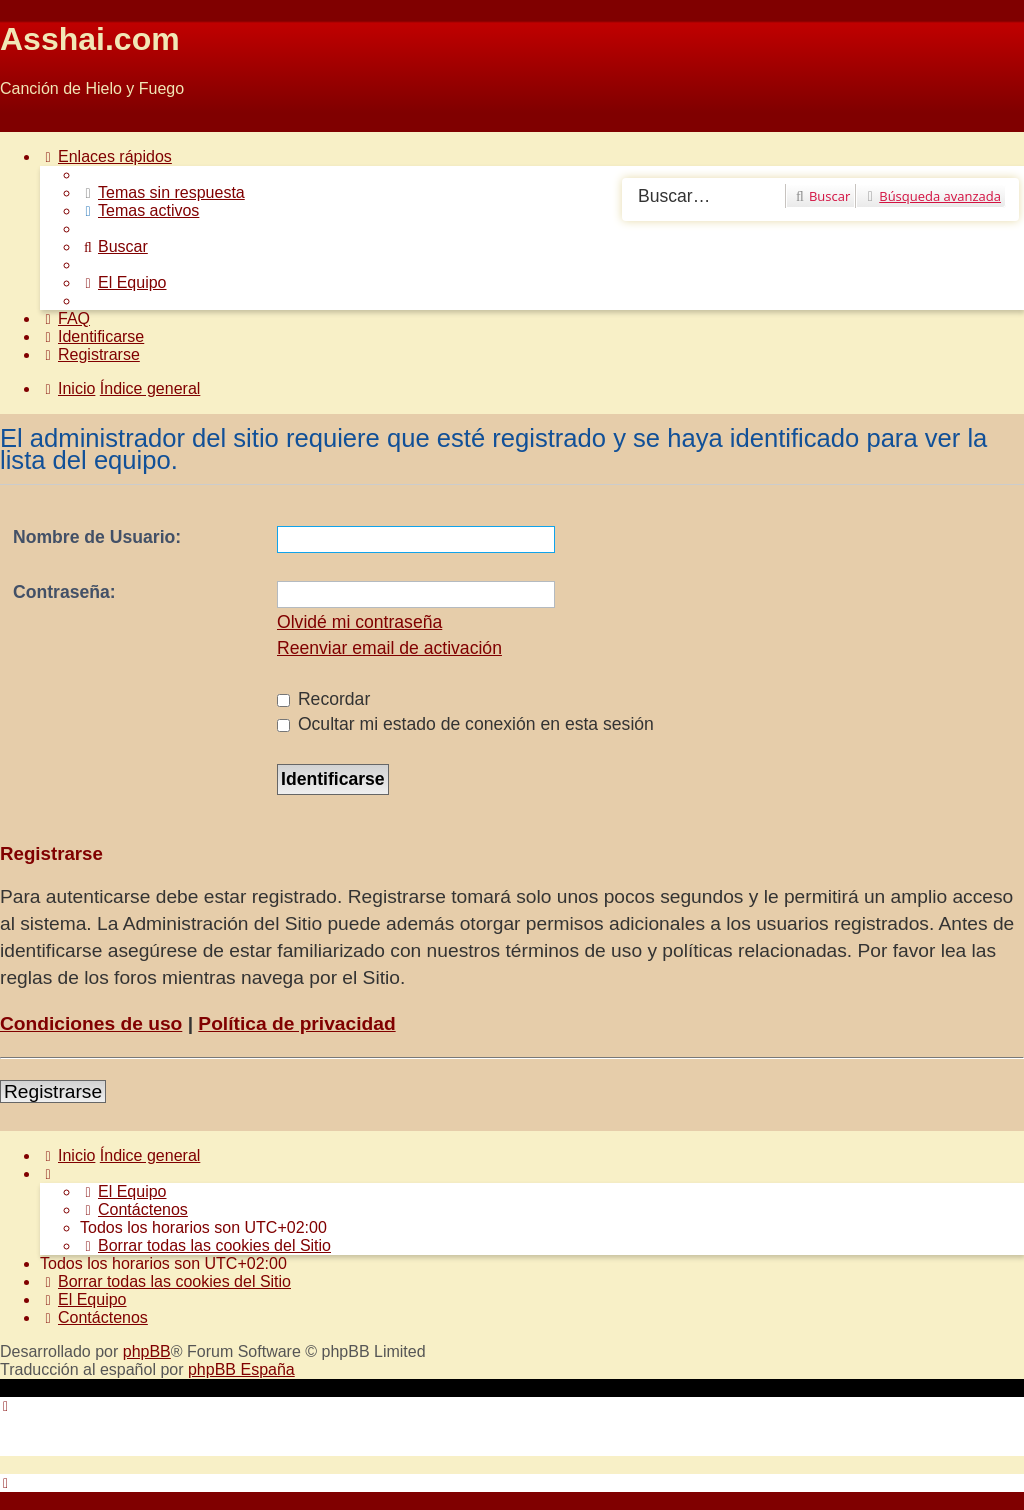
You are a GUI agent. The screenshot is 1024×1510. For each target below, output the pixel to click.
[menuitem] (162, 192)
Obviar (23, 122)
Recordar (323, 699)
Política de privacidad (296, 1023)
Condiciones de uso (91, 1023)
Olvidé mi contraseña (359, 622)
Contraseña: (64, 592)
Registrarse (53, 1091)
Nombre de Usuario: (97, 537)
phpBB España (241, 1369)
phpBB (147, 1351)
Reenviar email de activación (389, 648)
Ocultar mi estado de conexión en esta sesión (465, 724)
